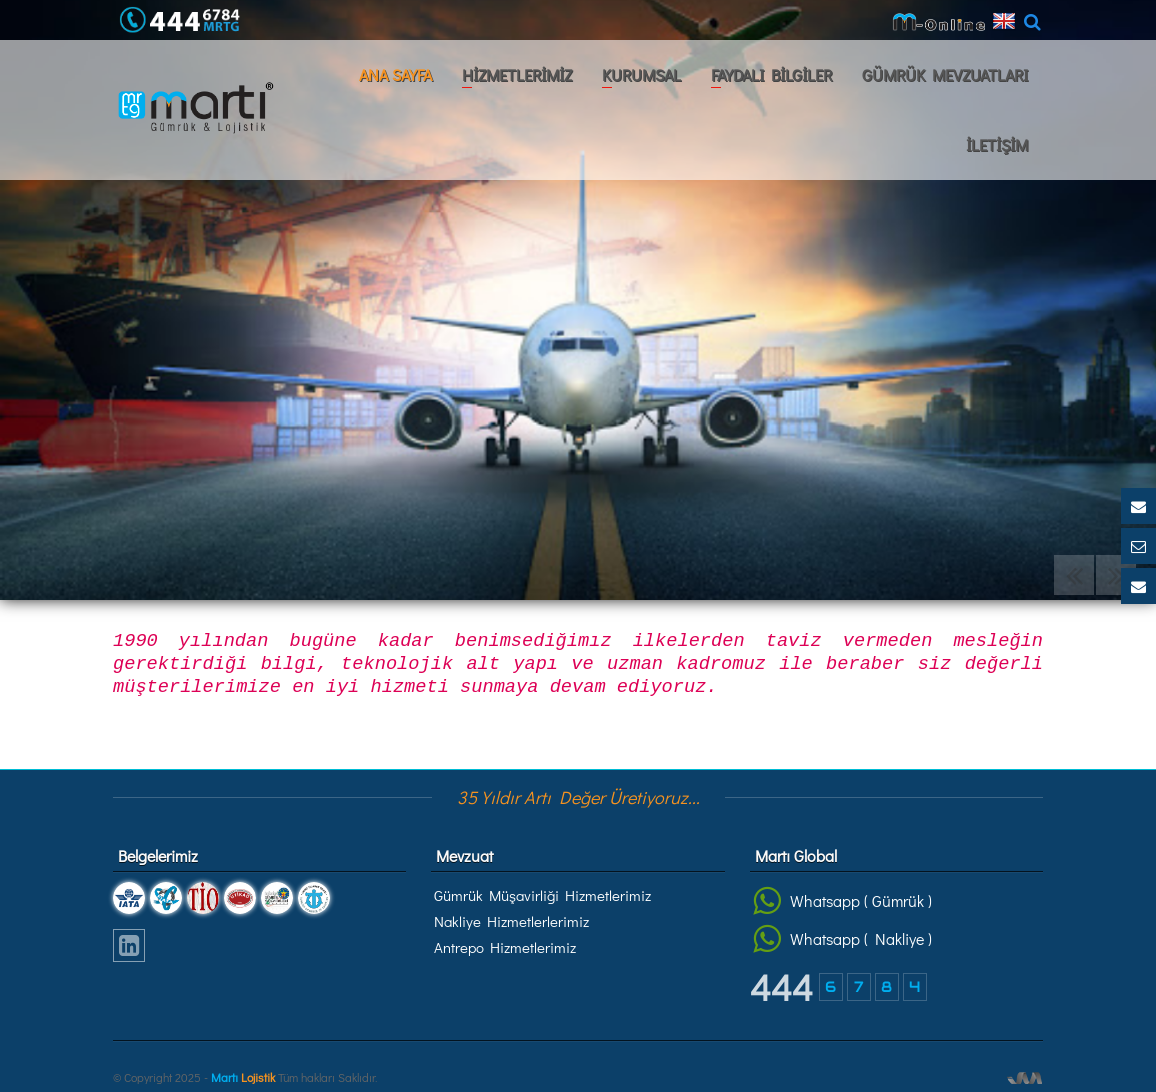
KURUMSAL (641, 74)
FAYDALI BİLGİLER (771, 74)
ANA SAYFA (395, 74)
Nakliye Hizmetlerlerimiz (511, 921)
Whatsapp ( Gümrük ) (842, 901)
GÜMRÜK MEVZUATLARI (945, 74)
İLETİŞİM (997, 144)
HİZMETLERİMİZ (517, 74)
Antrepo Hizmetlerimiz (505, 947)
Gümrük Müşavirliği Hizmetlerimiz (542, 895)
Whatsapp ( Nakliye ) (842, 939)
